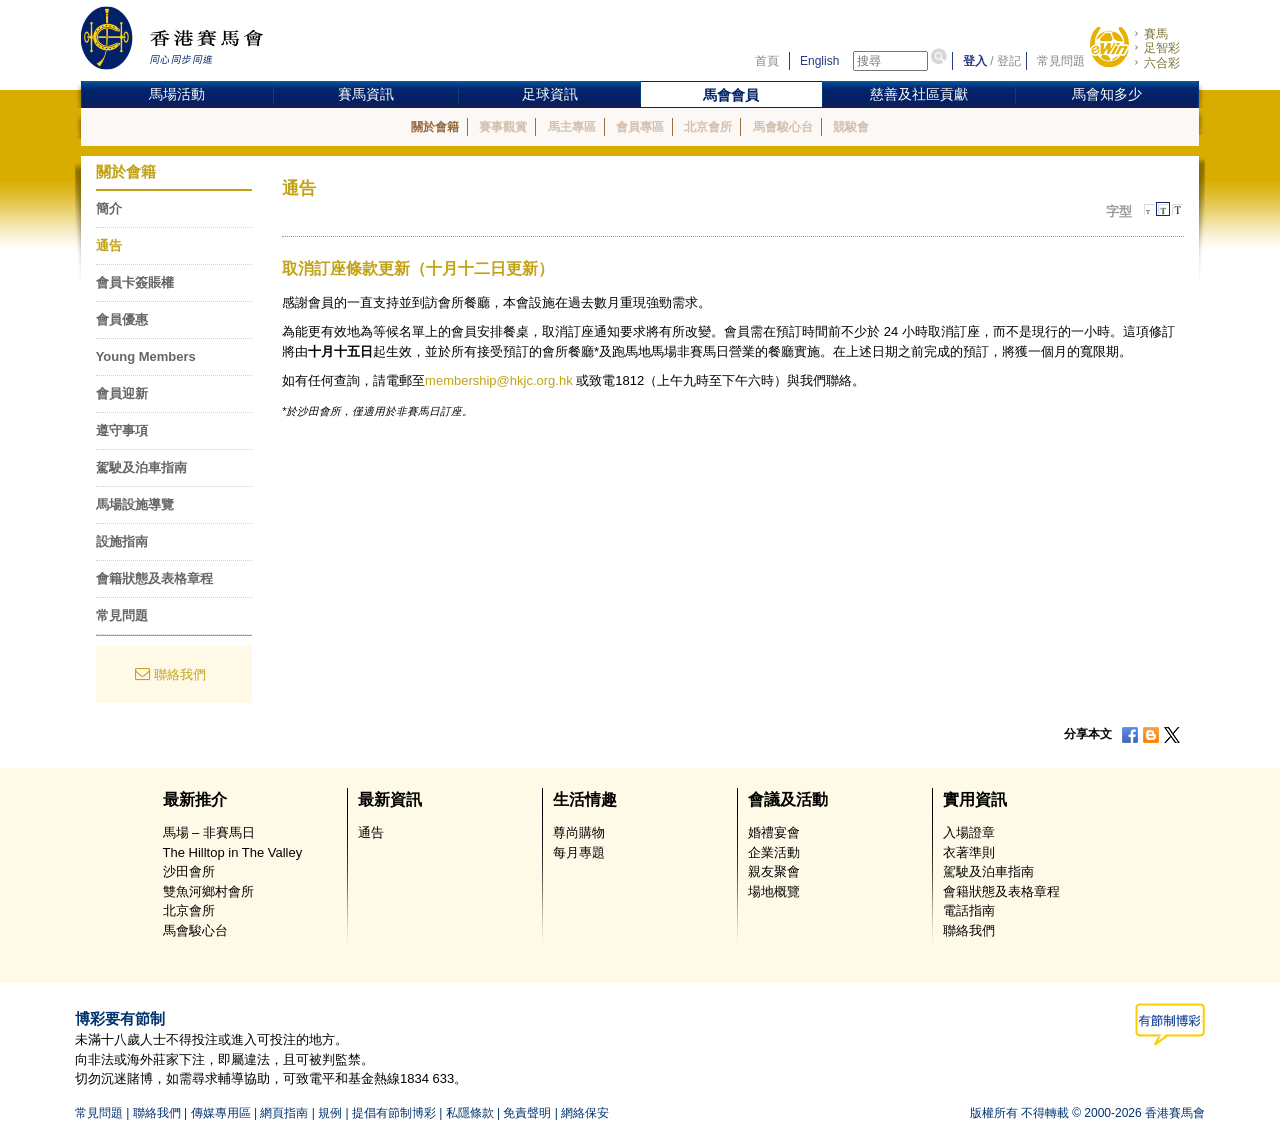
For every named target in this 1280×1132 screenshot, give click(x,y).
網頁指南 (284, 1113)
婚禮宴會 (774, 832)
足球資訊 (550, 94)
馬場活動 (177, 94)
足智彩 (1162, 48)
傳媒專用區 (221, 1113)
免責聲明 (527, 1113)
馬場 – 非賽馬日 (209, 832)
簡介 (109, 208)
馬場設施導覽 (135, 504)
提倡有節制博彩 (394, 1113)
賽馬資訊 (366, 94)
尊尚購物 (579, 832)
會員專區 (640, 127)
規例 (330, 1113)
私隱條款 (470, 1113)
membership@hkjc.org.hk (499, 380)
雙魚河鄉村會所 (208, 891)
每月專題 (579, 852)
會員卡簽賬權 (135, 282)
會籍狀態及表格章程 (154, 578)
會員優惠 (122, 319)
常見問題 (1061, 61)
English (819, 61)
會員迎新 (122, 393)
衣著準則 (969, 852)
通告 (109, 245)
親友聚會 (774, 871)
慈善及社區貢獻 (919, 94)
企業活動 (774, 852)
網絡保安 (585, 1113)
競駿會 (851, 127)
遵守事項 (122, 430)
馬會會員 (731, 95)
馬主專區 (572, 127)
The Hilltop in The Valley (233, 852)
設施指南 (122, 541)
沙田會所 (189, 871)
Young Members (146, 356)
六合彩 (1162, 63)
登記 (1009, 61)
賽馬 (1156, 34)
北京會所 (708, 127)
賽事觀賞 (503, 127)
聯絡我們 (180, 674)
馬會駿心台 (783, 127)
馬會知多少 (1107, 94)
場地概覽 (774, 891)
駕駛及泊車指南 (141, 467)
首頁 (767, 61)
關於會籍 (435, 127)
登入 (975, 61)
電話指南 (969, 910)
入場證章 (969, 832)
